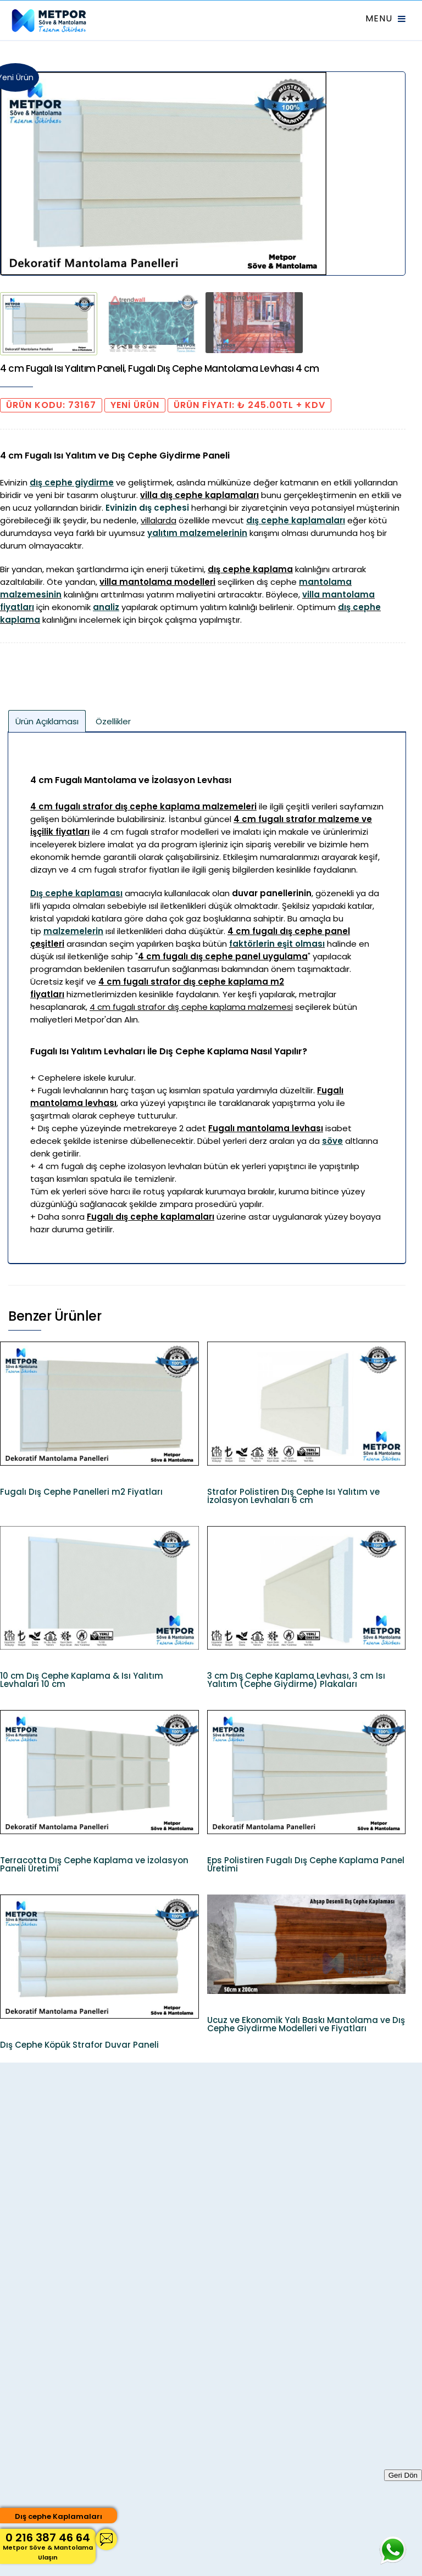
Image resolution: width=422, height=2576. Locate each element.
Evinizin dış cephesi (147, 507)
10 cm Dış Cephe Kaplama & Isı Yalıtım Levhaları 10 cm (81, 1680)
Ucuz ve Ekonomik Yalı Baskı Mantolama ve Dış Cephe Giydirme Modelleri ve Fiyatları (306, 2024)
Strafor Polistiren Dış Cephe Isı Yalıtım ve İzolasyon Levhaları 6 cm (293, 1496)
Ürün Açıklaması (47, 721)
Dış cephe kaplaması (76, 893)
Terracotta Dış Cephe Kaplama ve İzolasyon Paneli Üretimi (94, 1864)
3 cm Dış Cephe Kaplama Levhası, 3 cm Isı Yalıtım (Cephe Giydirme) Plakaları (296, 1680)
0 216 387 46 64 (48, 2546)
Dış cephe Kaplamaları (58, 2516)
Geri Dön (403, 2475)
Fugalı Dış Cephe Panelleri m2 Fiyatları (81, 1491)
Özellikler (113, 721)
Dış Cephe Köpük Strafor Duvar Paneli (79, 2044)
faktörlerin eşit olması (277, 943)
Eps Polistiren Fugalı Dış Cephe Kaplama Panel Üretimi (305, 1864)
